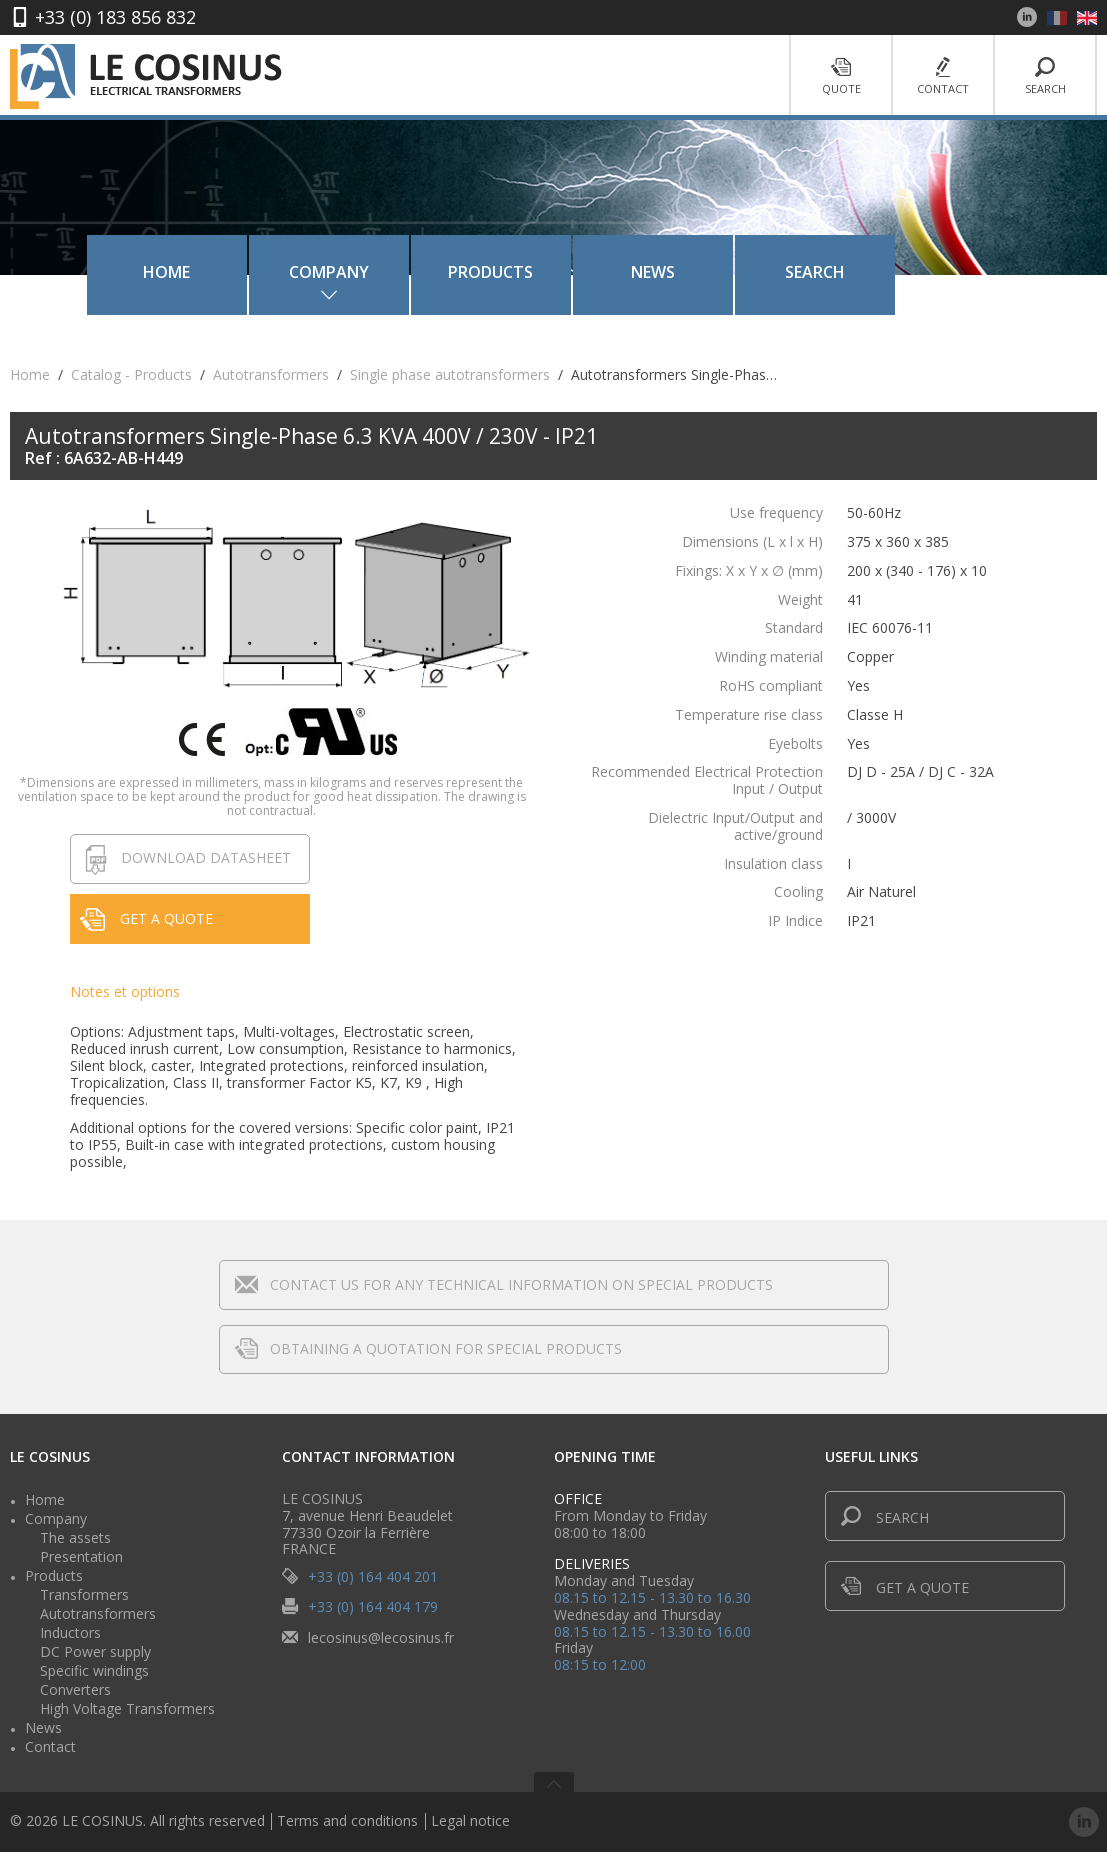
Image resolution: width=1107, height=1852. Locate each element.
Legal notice (470, 1821)
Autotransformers (271, 374)
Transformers (84, 1594)
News (711, 272)
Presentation (81, 1556)
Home (224, 272)
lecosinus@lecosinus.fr (381, 1636)
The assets (75, 1537)
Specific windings (94, 1670)
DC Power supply (95, 1651)
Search (1045, 76)
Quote (841, 76)
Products (548, 272)
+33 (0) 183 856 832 (115, 17)
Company (56, 1518)
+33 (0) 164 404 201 (373, 1576)
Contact (943, 76)
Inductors (70, 1632)
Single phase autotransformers (450, 374)
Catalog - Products (131, 374)
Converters (75, 1689)
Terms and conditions (347, 1821)
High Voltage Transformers (127, 1708)
